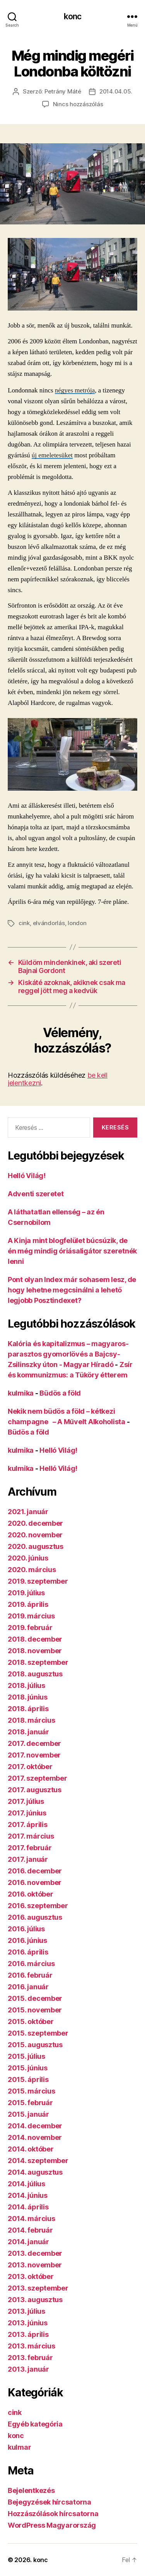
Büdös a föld (60, 1393)
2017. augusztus (34, 1790)
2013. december (35, 2253)
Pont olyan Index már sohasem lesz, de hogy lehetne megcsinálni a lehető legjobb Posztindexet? (72, 1289)
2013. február (30, 2358)
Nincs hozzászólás (78, 104)
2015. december (35, 1998)
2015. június (28, 2068)
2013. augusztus (35, 2300)
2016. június (27, 1940)
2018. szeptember (38, 1662)
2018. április (28, 1709)
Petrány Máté (62, 91)
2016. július (26, 1929)
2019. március (31, 1616)
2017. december (34, 1743)
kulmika (21, 1393)
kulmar (19, 2447)
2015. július (26, 2056)
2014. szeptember (38, 2161)
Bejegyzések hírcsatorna (49, 2502)
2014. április (28, 2207)
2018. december (35, 1639)
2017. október (30, 1767)
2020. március (32, 1570)
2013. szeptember (38, 2288)
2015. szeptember (38, 2033)
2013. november (35, 2265)
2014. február (30, 2230)
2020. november (35, 1535)
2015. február (30, 2103)
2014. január (28, 2242)
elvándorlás (49, 923)
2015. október (31, 2021)
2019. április (28, 1604)
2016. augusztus (35, 1917)
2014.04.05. (115, 91)
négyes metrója (75, 390)
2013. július (26, 2311)
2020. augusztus (35, 1546)
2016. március (31, 1964)
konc (73, 16)
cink (24, 923)
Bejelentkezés (31, 2490)
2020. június (28, 1558)
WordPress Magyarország (52, 2525)
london (77, 923)
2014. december (35, 2126)
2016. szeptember (38, 1906)
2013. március (31, 2346)
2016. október (30, 1894)
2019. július (26, 1593)
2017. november (34, 1755)
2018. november (35, 1651)
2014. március (31, 2218)
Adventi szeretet (36, 1194)
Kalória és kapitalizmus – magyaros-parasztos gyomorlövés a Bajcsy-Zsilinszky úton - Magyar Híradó (68, 1354)
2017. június (27, 1813)
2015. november (35, 2010)
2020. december (35, 1523)
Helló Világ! (27, 1176)
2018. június (28, 1697)
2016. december (35, 1871)
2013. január (28, 2369)
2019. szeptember (38, 1581)
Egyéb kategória (35, 2424)
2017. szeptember (37, 1778)
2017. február (30, 1848)
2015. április (28, 2079)
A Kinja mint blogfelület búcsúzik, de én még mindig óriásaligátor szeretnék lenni (72, 1250)
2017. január (28, 1859)
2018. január (28, 1732)
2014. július (26, 2184)
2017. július (26, 1801)
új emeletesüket (52, 455)
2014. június (28, 2195)
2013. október (31, 2276)
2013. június (28, 2323)
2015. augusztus (35, 2045)
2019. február (30, 1627)
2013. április (28, 2334)
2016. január (28, 1987)
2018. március (31, 1720)
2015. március (31, 2091)
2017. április (28, 1824)
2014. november (35, 2137)
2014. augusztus (35, 2172)
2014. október (31, 2149)
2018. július (26, 1685)
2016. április (28, 1952)
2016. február (30, 1975)
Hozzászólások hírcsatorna (53, 2514)
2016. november (34, 1882)
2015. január (28, 2114)
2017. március (31, 1836)
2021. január (28, 1512)
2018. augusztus (35, 1674)
